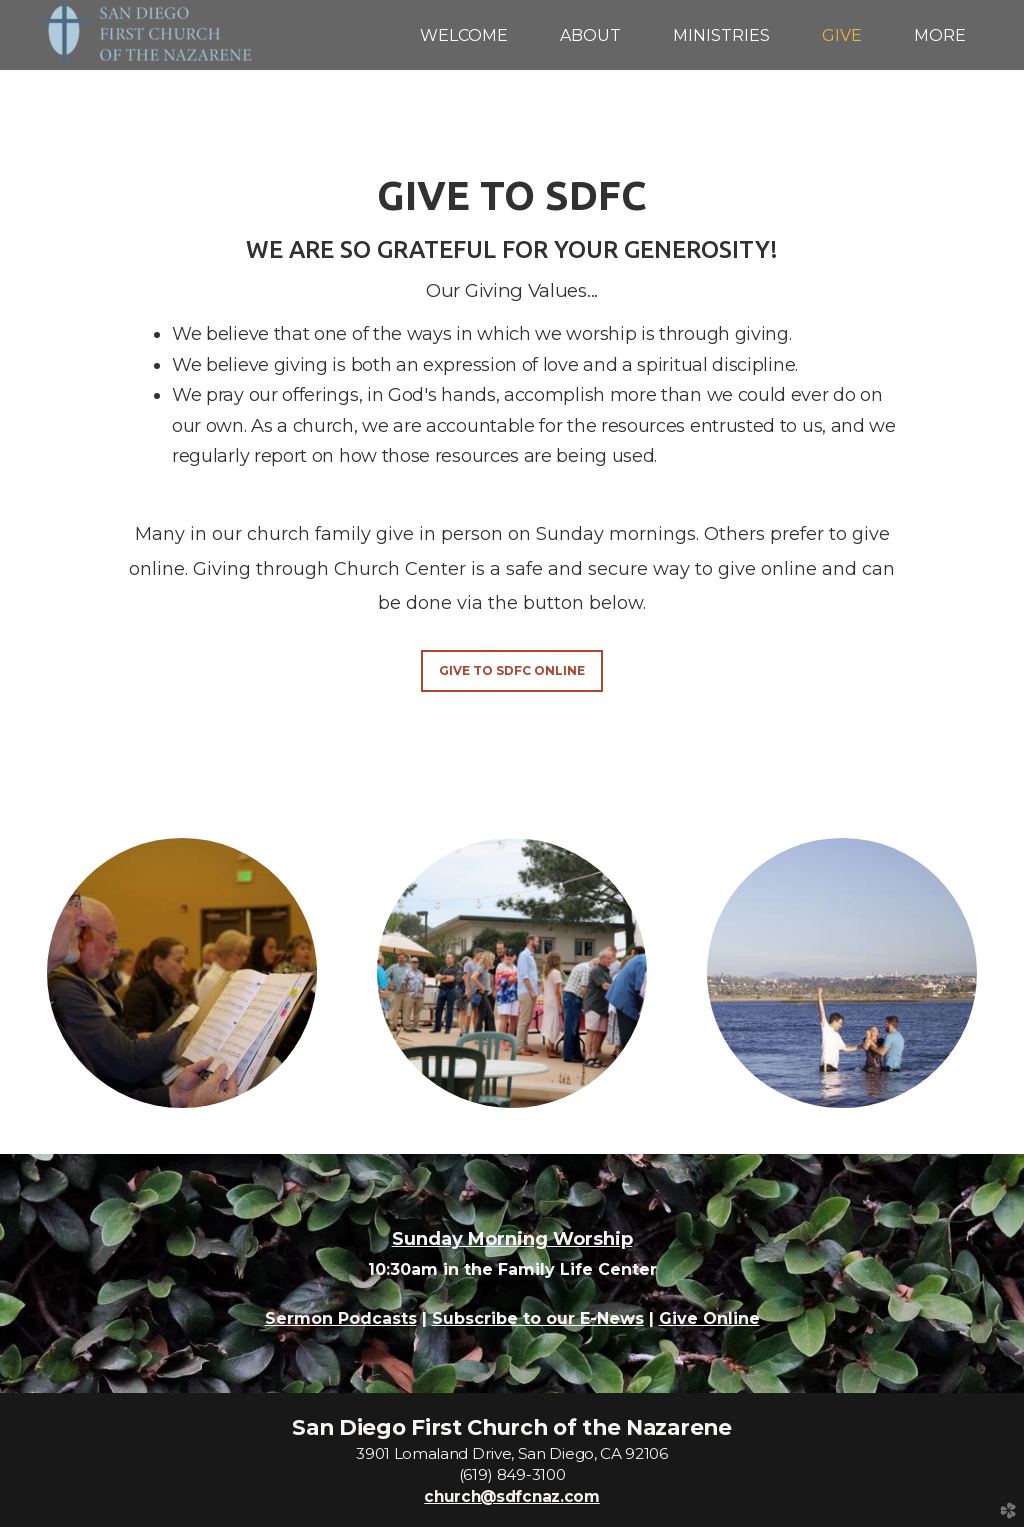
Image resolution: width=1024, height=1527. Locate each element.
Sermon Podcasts (341, 1318)
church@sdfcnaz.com (511, 1496)
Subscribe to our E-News (538, 1318)
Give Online (709, 1318)
